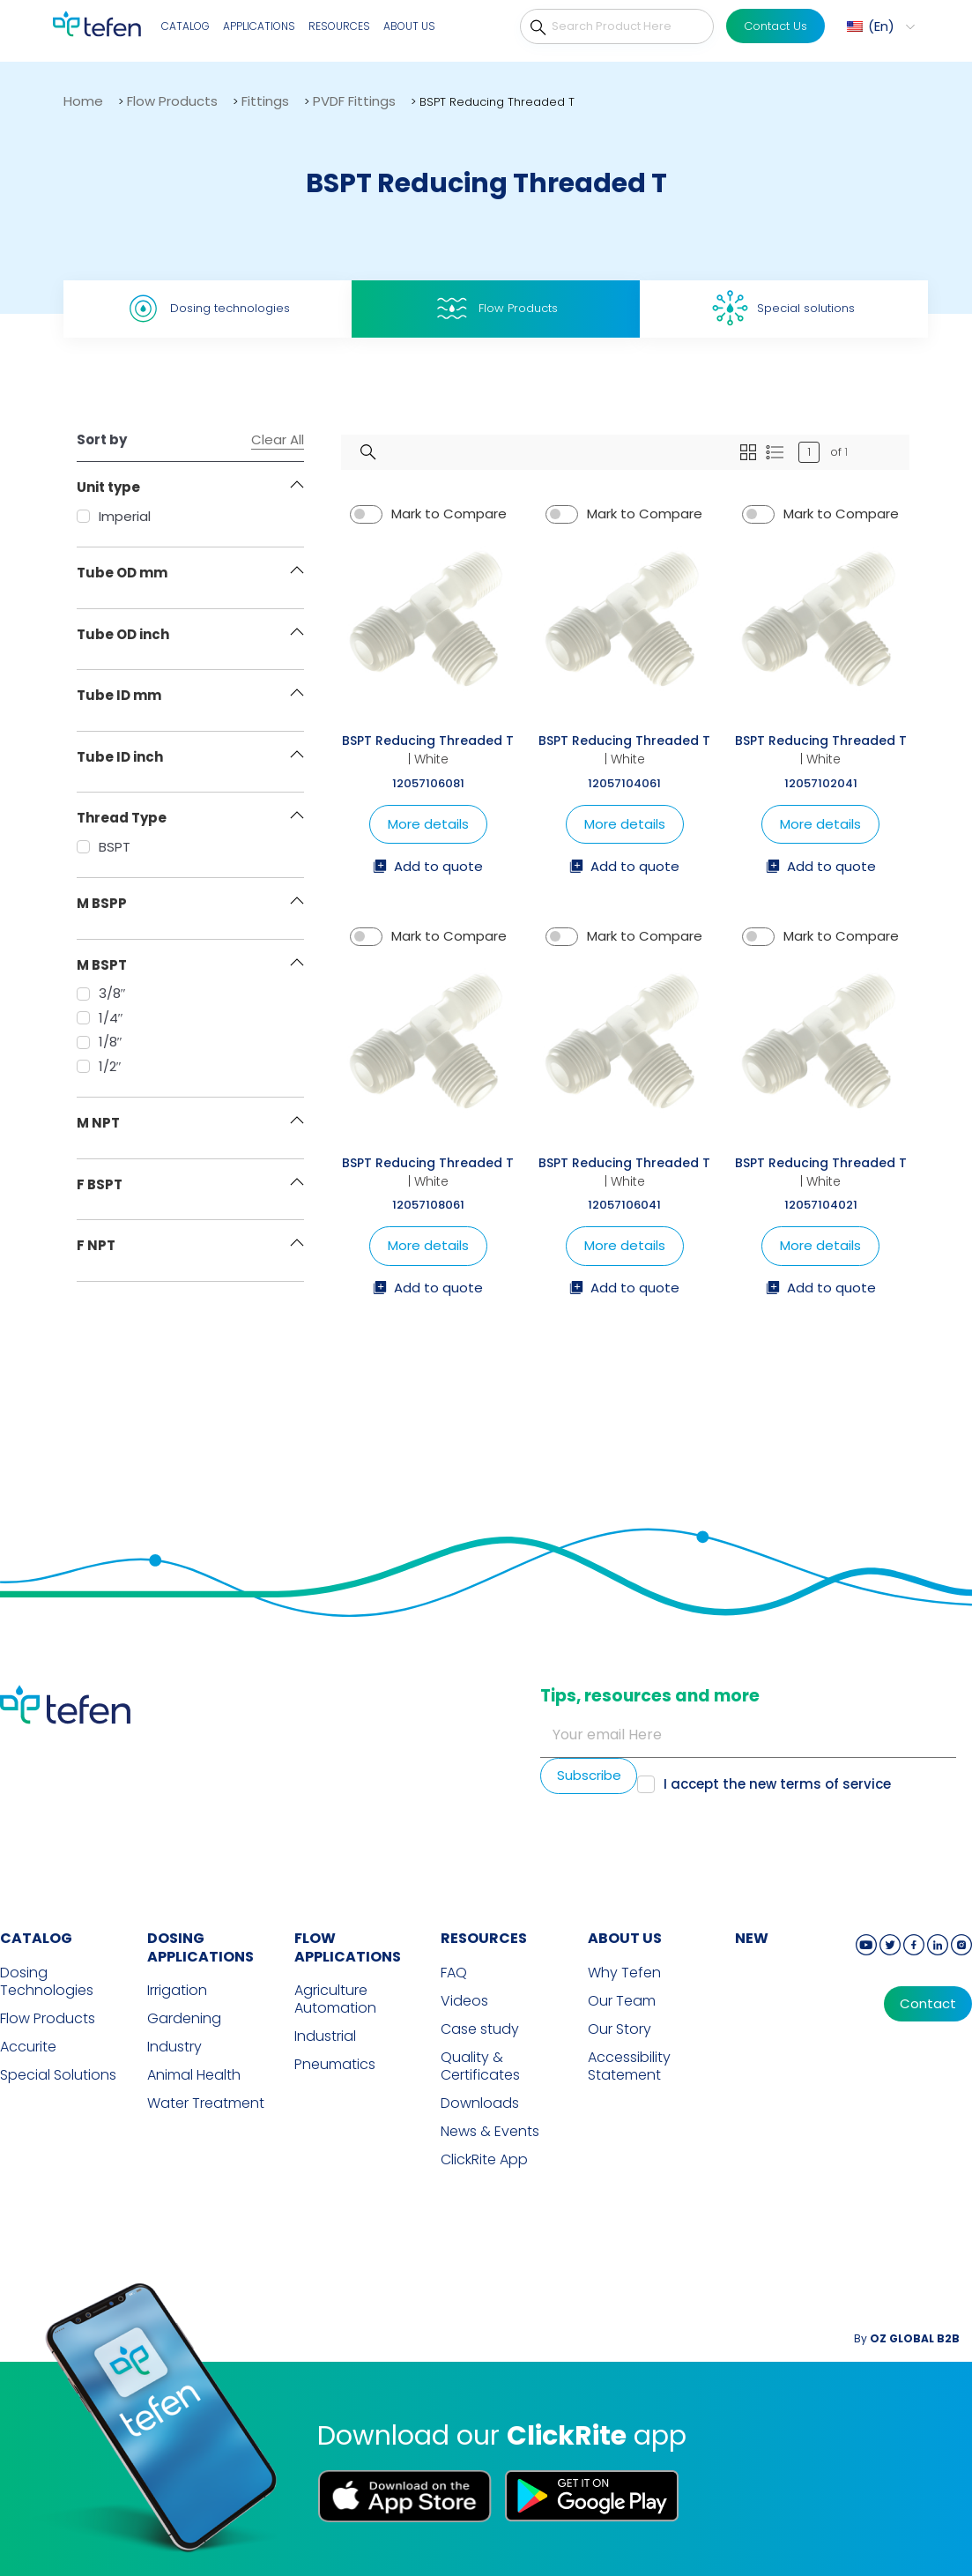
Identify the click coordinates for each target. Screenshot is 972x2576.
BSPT (103, 847)
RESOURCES (484, 1938)
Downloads (480, 2103)
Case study (480, 2029)
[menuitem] (878, 26)
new (751, 1938)
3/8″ (101, 993)
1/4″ (100, 1018)
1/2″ (99, 1066)
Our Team (622, 2001)
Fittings (265, 101)
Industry (174, 2047)
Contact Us (775, 26)
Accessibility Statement (629, 2066)
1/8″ (99, 1041)
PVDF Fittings (354, 101)
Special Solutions (58, 2075)
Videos (464, 2001)
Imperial (114, 516)
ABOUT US (625, 1938)
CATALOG (36, 1938)
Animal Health (194, 2075)
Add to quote (428, 867)
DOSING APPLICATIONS (200, 1947)
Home (83, 101)
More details (428, 824)
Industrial (325, 2036)
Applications (259, 26)
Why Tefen (624, 1973)
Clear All (277, 440)
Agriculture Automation (335, 1999)
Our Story (619, 2029)
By (907, 2338)
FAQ (454, 1973)
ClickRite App (484, 2160)
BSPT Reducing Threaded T (428, 740)
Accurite (28, 2047)
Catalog (185, 26)
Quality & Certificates (480, 2066)
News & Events (490, 2131)
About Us (409, 26)
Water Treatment (205, 2103)
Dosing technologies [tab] (207, 308)
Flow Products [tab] (496, 308)
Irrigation (177, 1990)
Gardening (184, 2019)
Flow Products (172, 101)
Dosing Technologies (46, 1981)
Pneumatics (334, 2064)
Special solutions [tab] (783, 308)
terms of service (835, 1784)
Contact (928, 2004)
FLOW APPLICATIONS (347, 1947)
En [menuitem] (881, 26)
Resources (339, 26)
